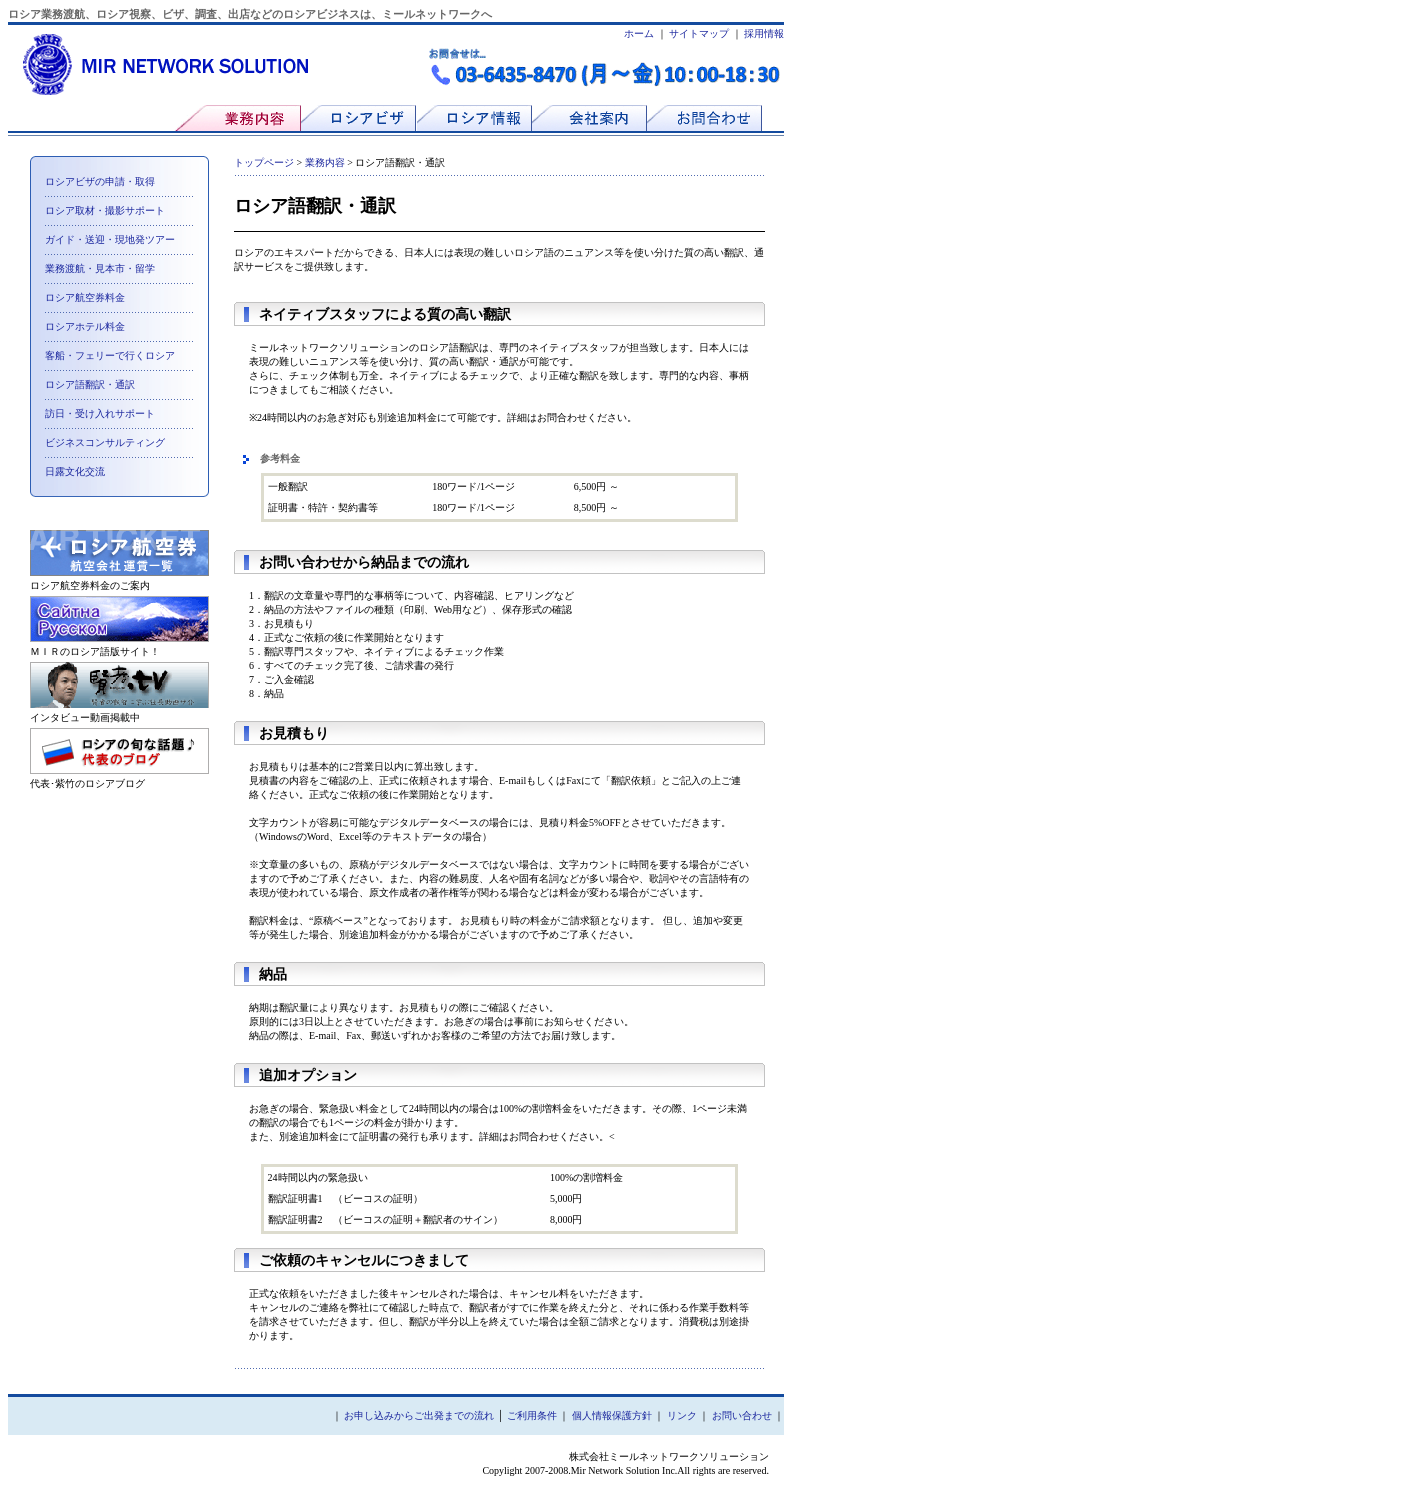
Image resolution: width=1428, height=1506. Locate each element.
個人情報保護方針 (612, 1415)
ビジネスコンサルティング (105, 442)
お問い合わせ (742, 1415)
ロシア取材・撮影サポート (105, 210)
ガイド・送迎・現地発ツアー (110, 239)
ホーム (639, 33)
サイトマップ (699, 33)
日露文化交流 (75, 471)
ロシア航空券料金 (85, 297)
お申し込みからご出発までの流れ (419, 1415)
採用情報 (764, 33)
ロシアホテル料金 (85, 326)
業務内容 (325, 162)
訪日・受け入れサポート (100, 413)
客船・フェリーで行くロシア (110, 355)
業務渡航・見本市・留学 (100, 268)
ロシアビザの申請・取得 (100, 181)
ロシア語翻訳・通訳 (90, 384)
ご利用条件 (532, 1415)
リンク (682, 1415)
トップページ (264, 162)
